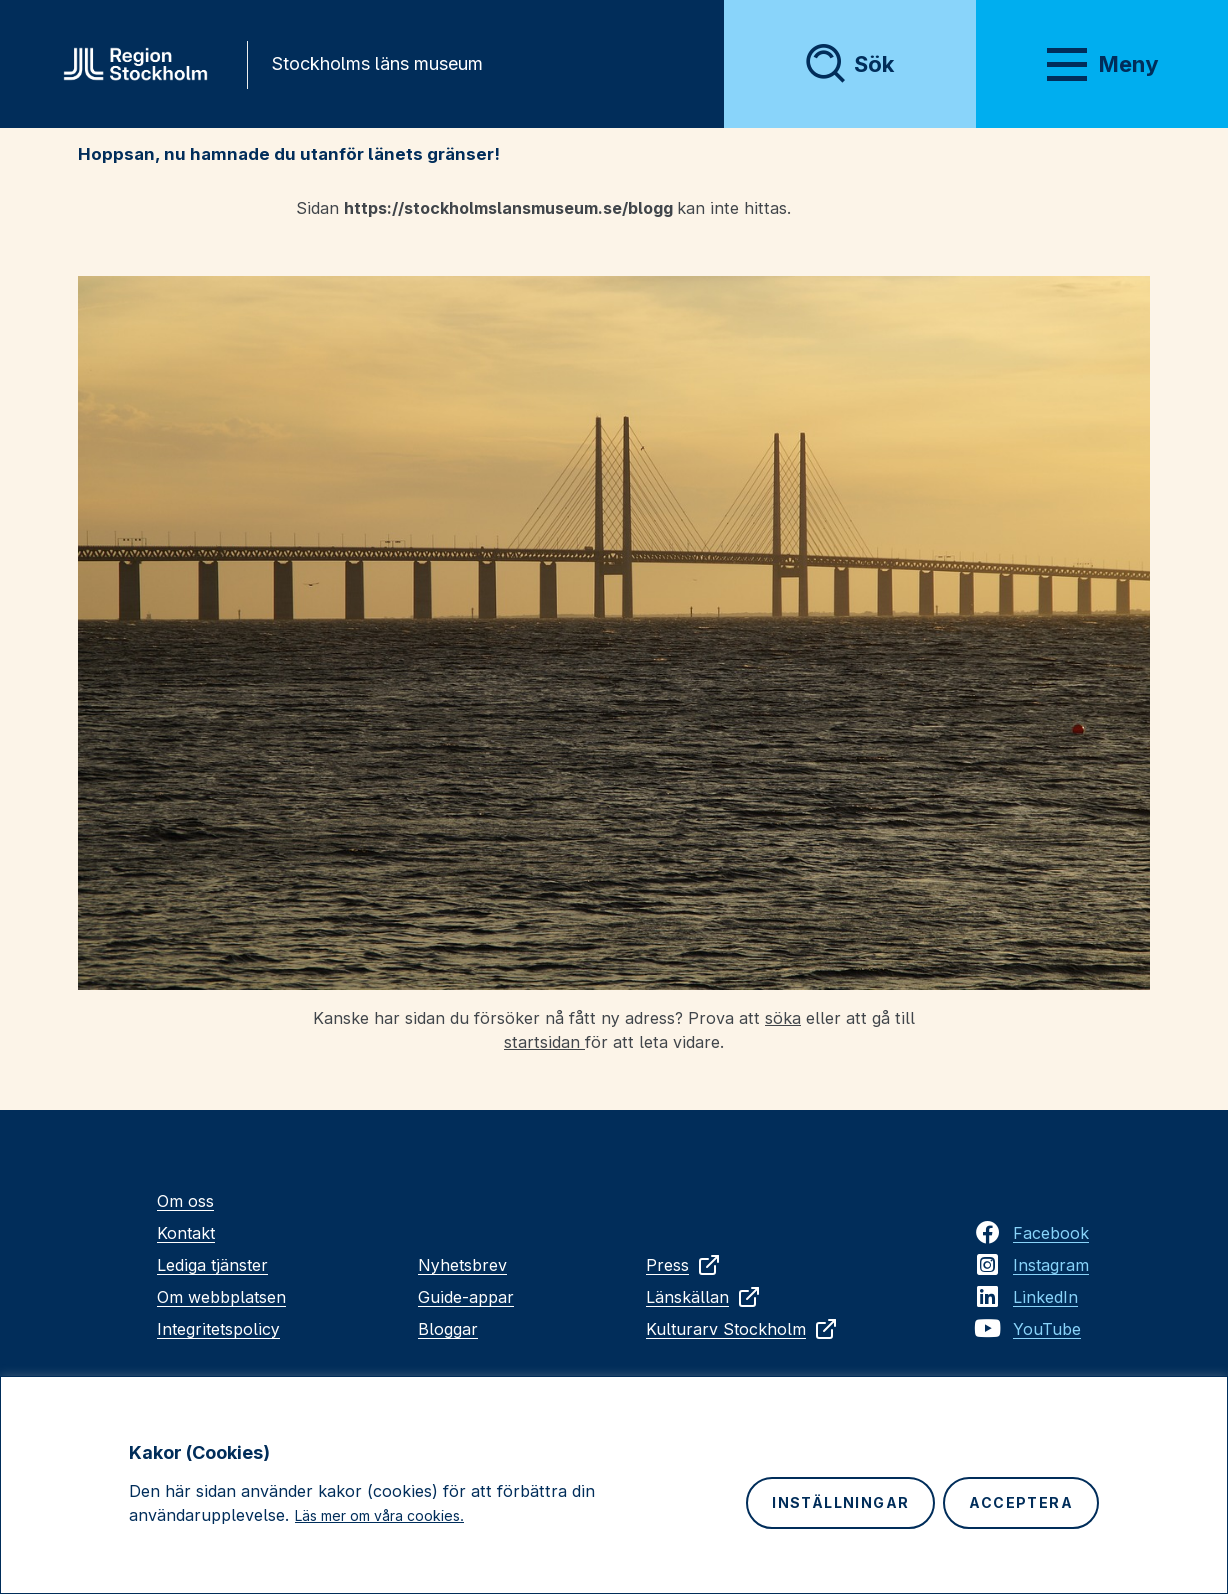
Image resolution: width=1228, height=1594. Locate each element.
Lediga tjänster (212, 1265)
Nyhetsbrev (462, 1265)
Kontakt (186, 1233)
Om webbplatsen (221, 1297)
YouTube (1047, 1329)
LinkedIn (1045, 1297)
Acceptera (1021, 1502)
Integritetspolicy (218, 1329)
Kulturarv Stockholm (742, 1329)
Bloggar (448, 1329)
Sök (874, 64)
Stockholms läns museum (377, 63)
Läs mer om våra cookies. (379, 1515)
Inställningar (840, 1502)
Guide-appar (466, 1297)
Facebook (1051, 1233)
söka (783, 1018)
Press (683, 1265)
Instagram (1051, 1265)
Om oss (185, 1201)
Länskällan (703, 1297)
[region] (614, 1485)
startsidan (544, 1042)
